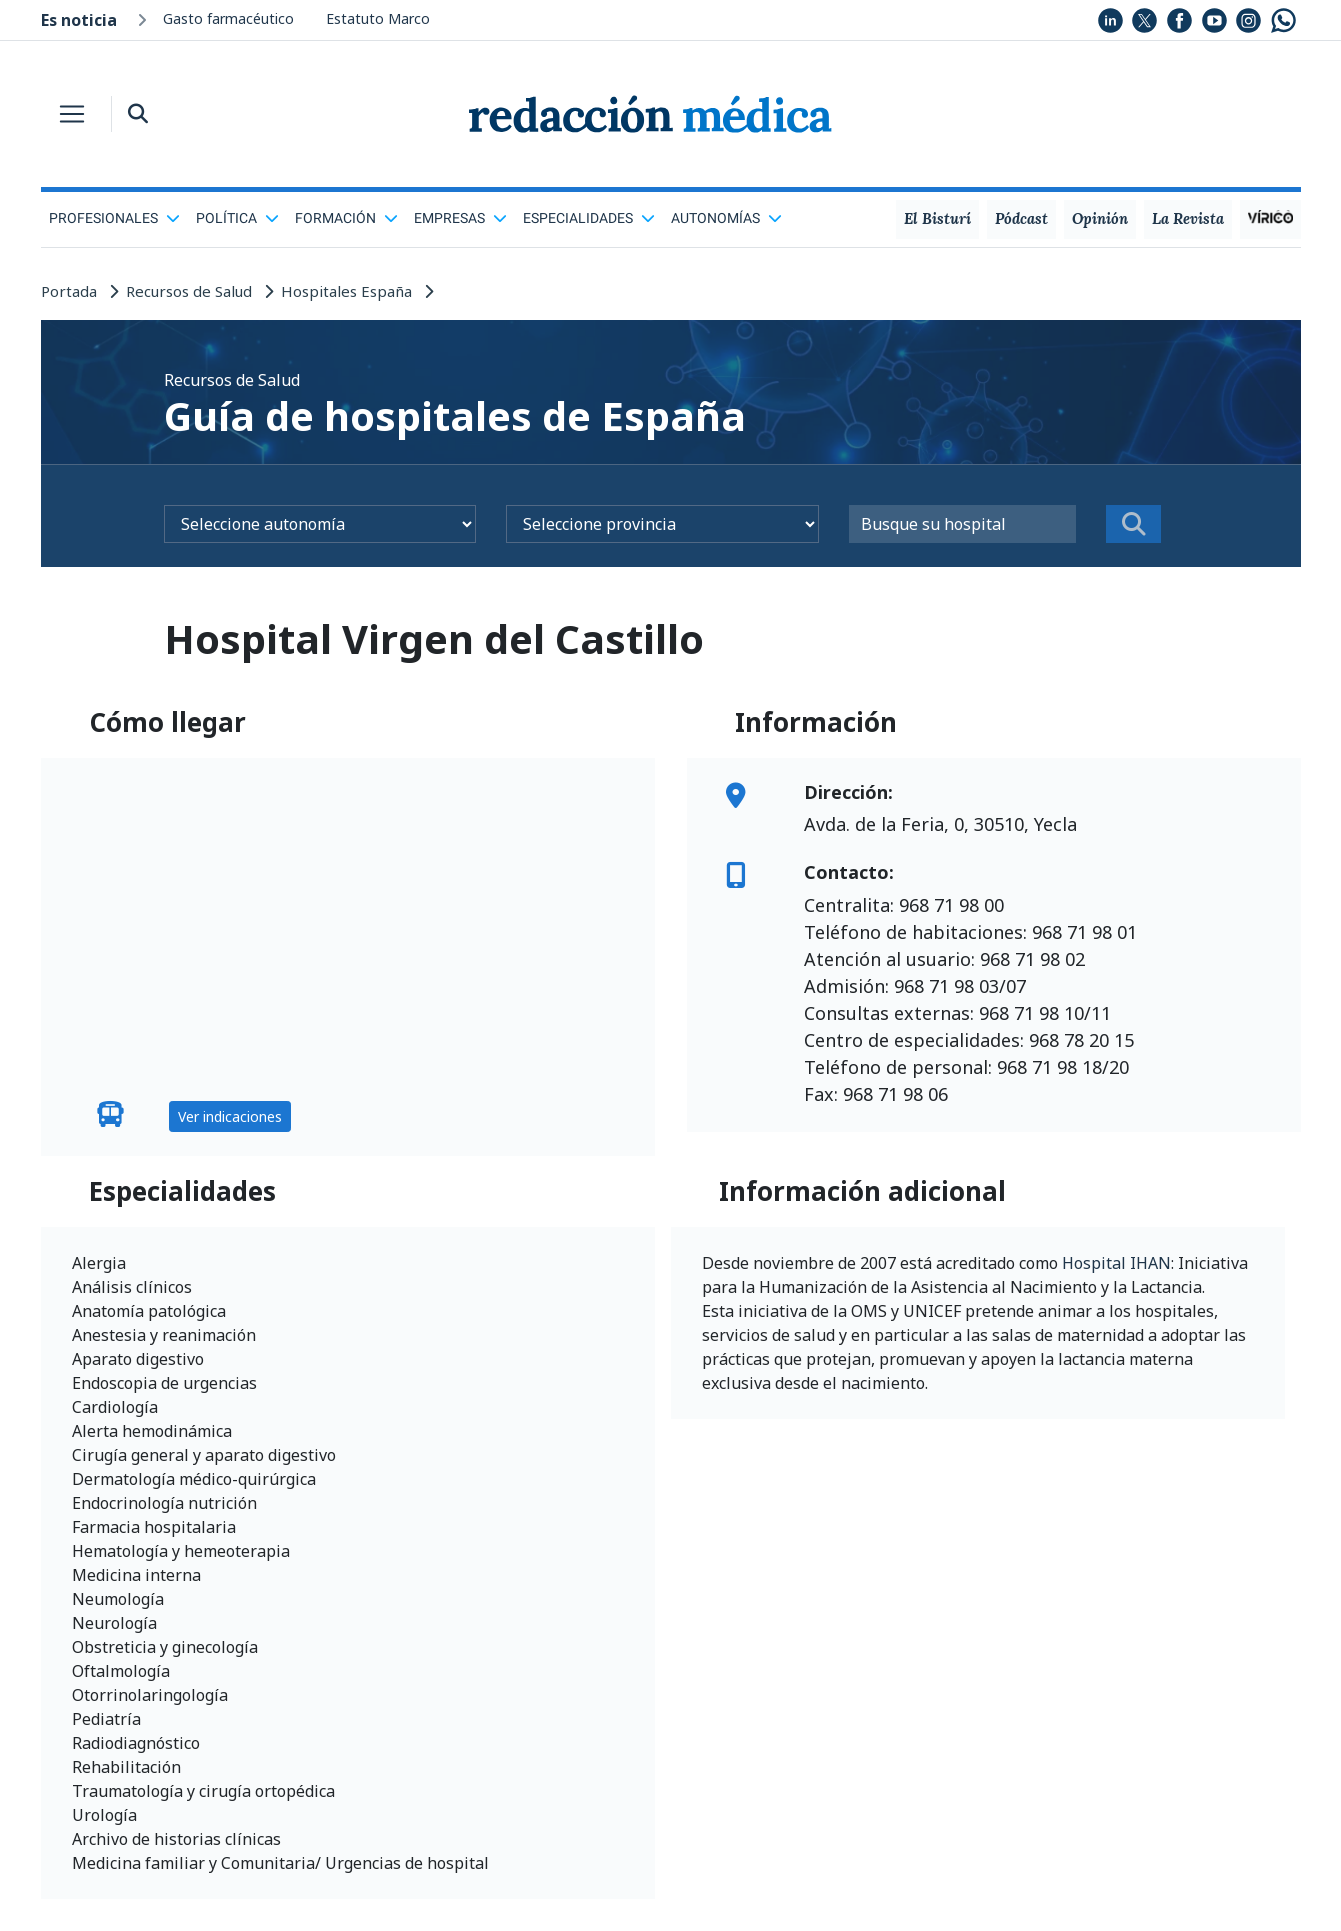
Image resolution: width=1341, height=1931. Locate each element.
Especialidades (589, 218)
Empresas (460, 218)
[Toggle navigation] (72, 114)
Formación (346, 218)
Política (237, 218)
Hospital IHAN (1116, 1263)
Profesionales (114, 218)
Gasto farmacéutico (228, 18)
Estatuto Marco (378, 18)
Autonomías (726, 218)
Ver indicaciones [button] (230, 1116)
